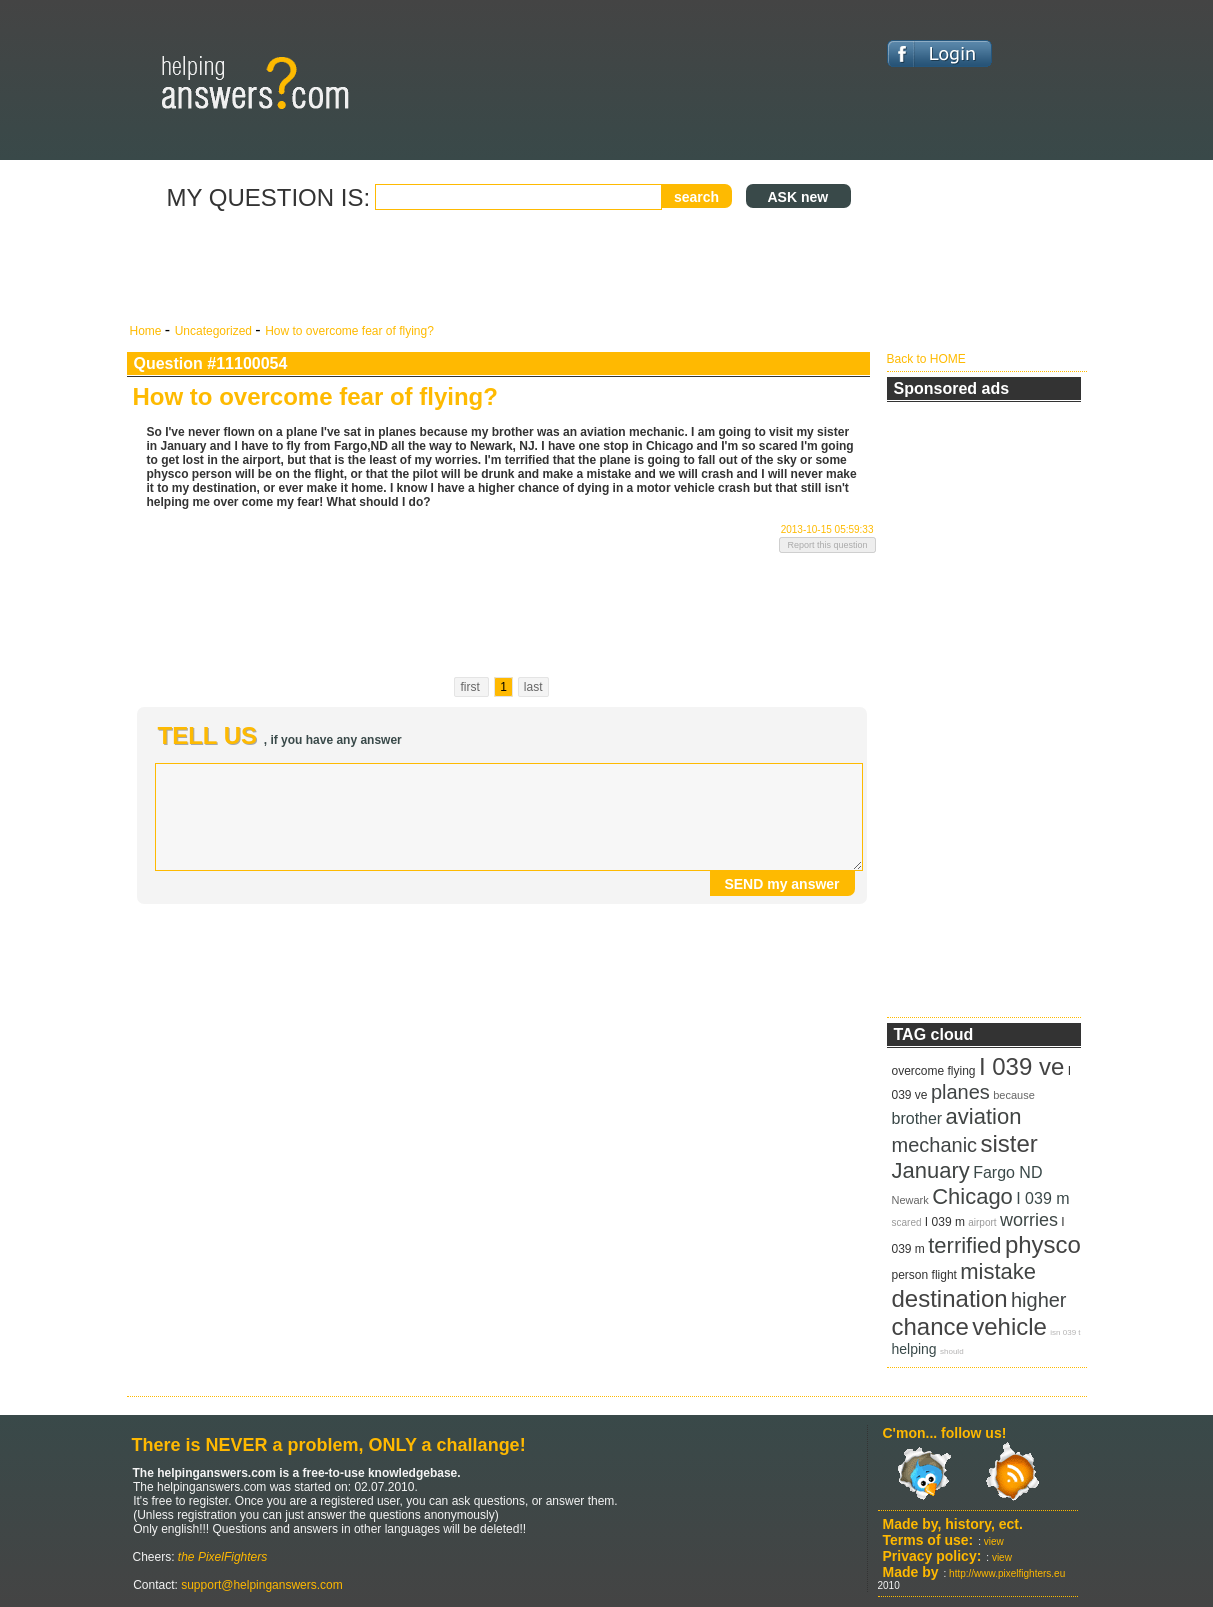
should (952, 1351)
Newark (910, 1200)
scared (907, 1222)
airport (982, 1222)
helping (914, 1349)
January (931, 1170)
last (533, 687)
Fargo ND (1007, 1172)
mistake (998, 1271)
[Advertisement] (502, 268)
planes (960, 1092)
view (994, 1541)
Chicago (972, 1196)
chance (930, 1326)
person (910, 1275)
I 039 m (1042, 1198)
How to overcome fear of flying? (349, 331)
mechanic (935, 1145)
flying (962, 1071)
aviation (984, 1116)
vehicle (1009, 1326)
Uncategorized (215, 331)
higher (1039, 1300)
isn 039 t (1065, 1332)
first (471, 687)
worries (1029, 1220)
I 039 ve (1021, 1066)
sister (1008, 1143)
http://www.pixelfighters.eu (1007, 1573)
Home (147, 331)
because (1014, 1095)
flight (944, 1275)
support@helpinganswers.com (260, 1585)
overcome (918, 1071)
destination (950, 1298)
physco (1043, 1244)
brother (917, 1118)
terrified (964, 1245)
